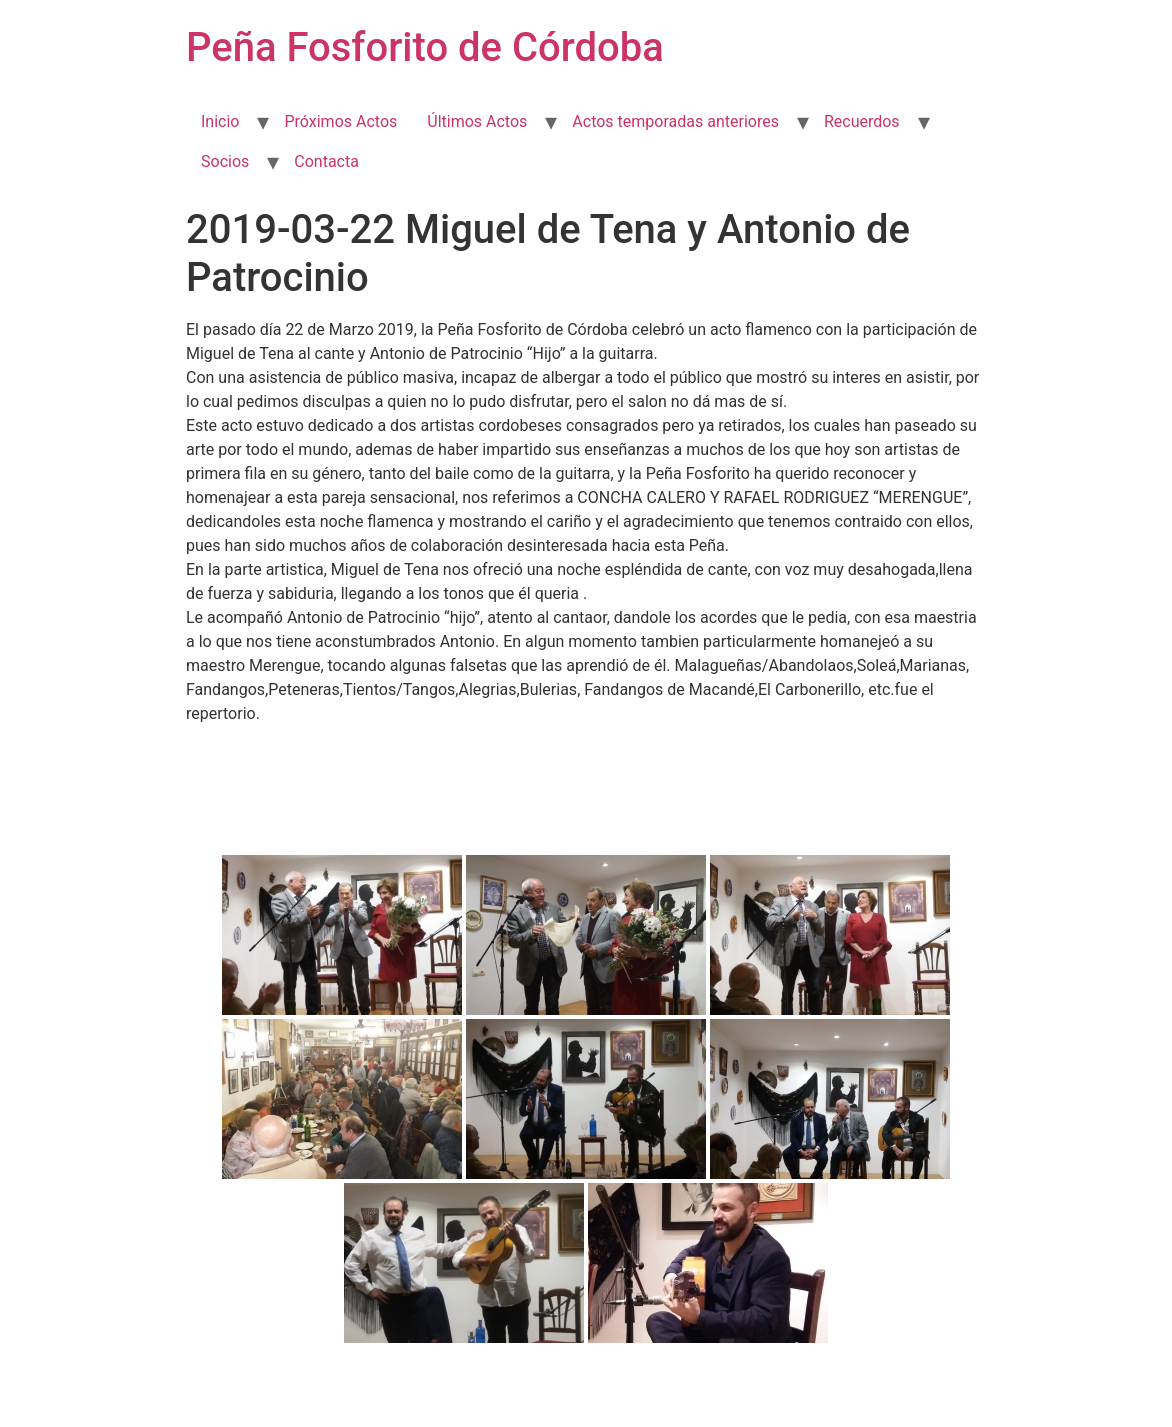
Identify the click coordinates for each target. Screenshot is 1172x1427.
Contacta (326, 161)
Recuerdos (862, 121)
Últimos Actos (477, 121)
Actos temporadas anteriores (675, 121)
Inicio (220, 121)
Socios (225, 161)
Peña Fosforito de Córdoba (425, 47)
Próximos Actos (340, 121)
